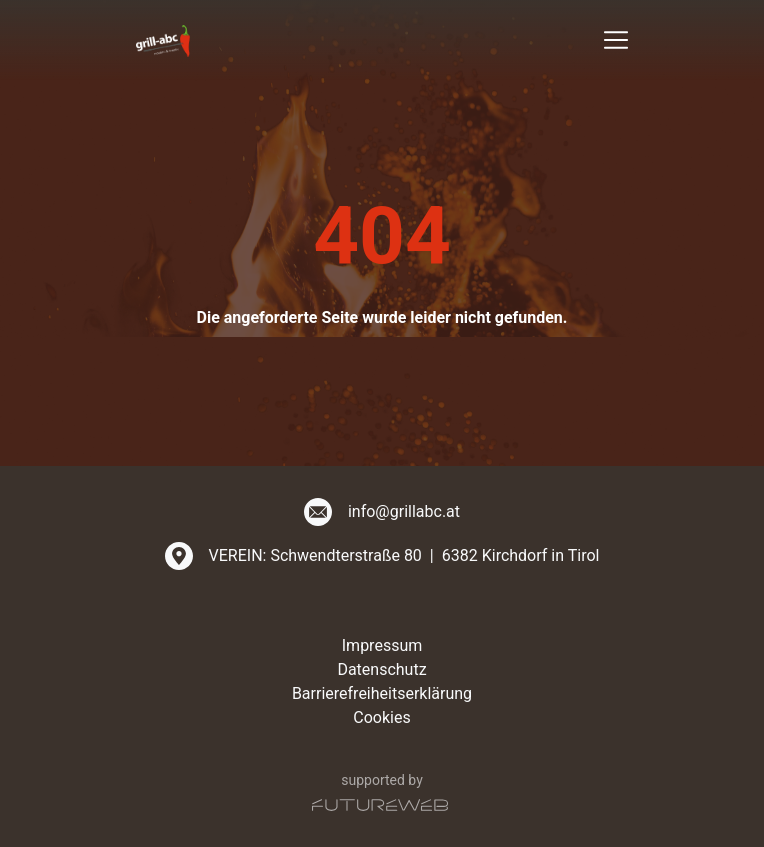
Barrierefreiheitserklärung (382, 693)
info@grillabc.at (404, 511)
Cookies (381, 717)
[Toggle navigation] (616, 40)
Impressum (382, 645)
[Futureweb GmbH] (380, 805)
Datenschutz (381, 669)
